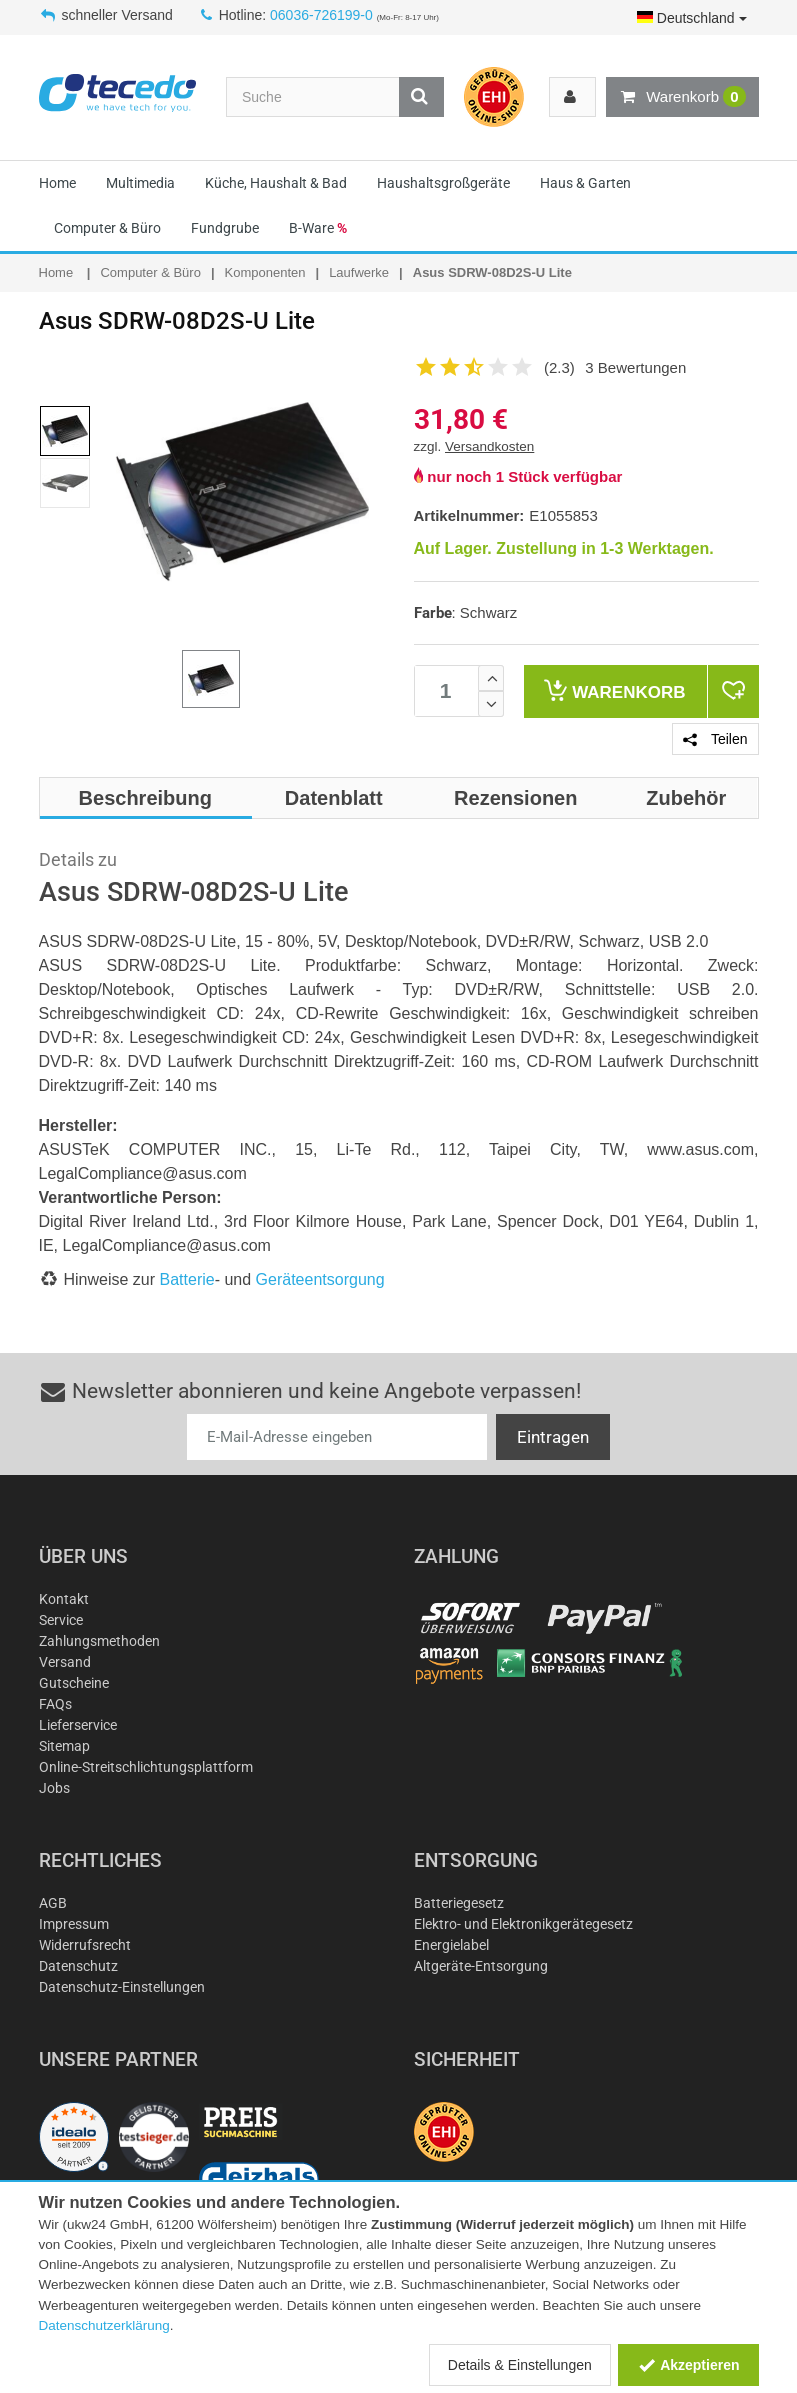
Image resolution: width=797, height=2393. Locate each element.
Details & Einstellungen (520, 2365)
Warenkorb (682, 97)
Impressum (74, 1924)
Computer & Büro (107, 228)
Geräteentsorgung (320, 1279)
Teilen (715, 739)
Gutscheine (74, 1683)
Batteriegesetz (459, 1903)
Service (61, 1620)
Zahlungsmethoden (99, 1641)
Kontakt (64, 1599)
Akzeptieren (688, 2365)
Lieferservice (78, 1725)
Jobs (54, 1788)
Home (57, 183)
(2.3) (559, 367)
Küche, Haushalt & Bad (276, 183)
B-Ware (318, 228)
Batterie (187, 1279)
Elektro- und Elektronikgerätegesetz (523, 1924)
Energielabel (451, 1945)
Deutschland (692, 18)
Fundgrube (225, 228)
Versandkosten (489, 446)
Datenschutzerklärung (104, 2325)
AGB (53, 1903)
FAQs (55, 1704)
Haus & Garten (585, 183)
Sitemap (64, 1746)
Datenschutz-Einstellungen (122, 1987)
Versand (65, 1662)
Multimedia (140, 183)
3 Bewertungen (635, 367)
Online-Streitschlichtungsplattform (146, 1767)
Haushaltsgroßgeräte (443, 183)
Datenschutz (78, 1966)
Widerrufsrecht (85, 1945)
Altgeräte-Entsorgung (481, 1966)
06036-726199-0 (321, 15)
